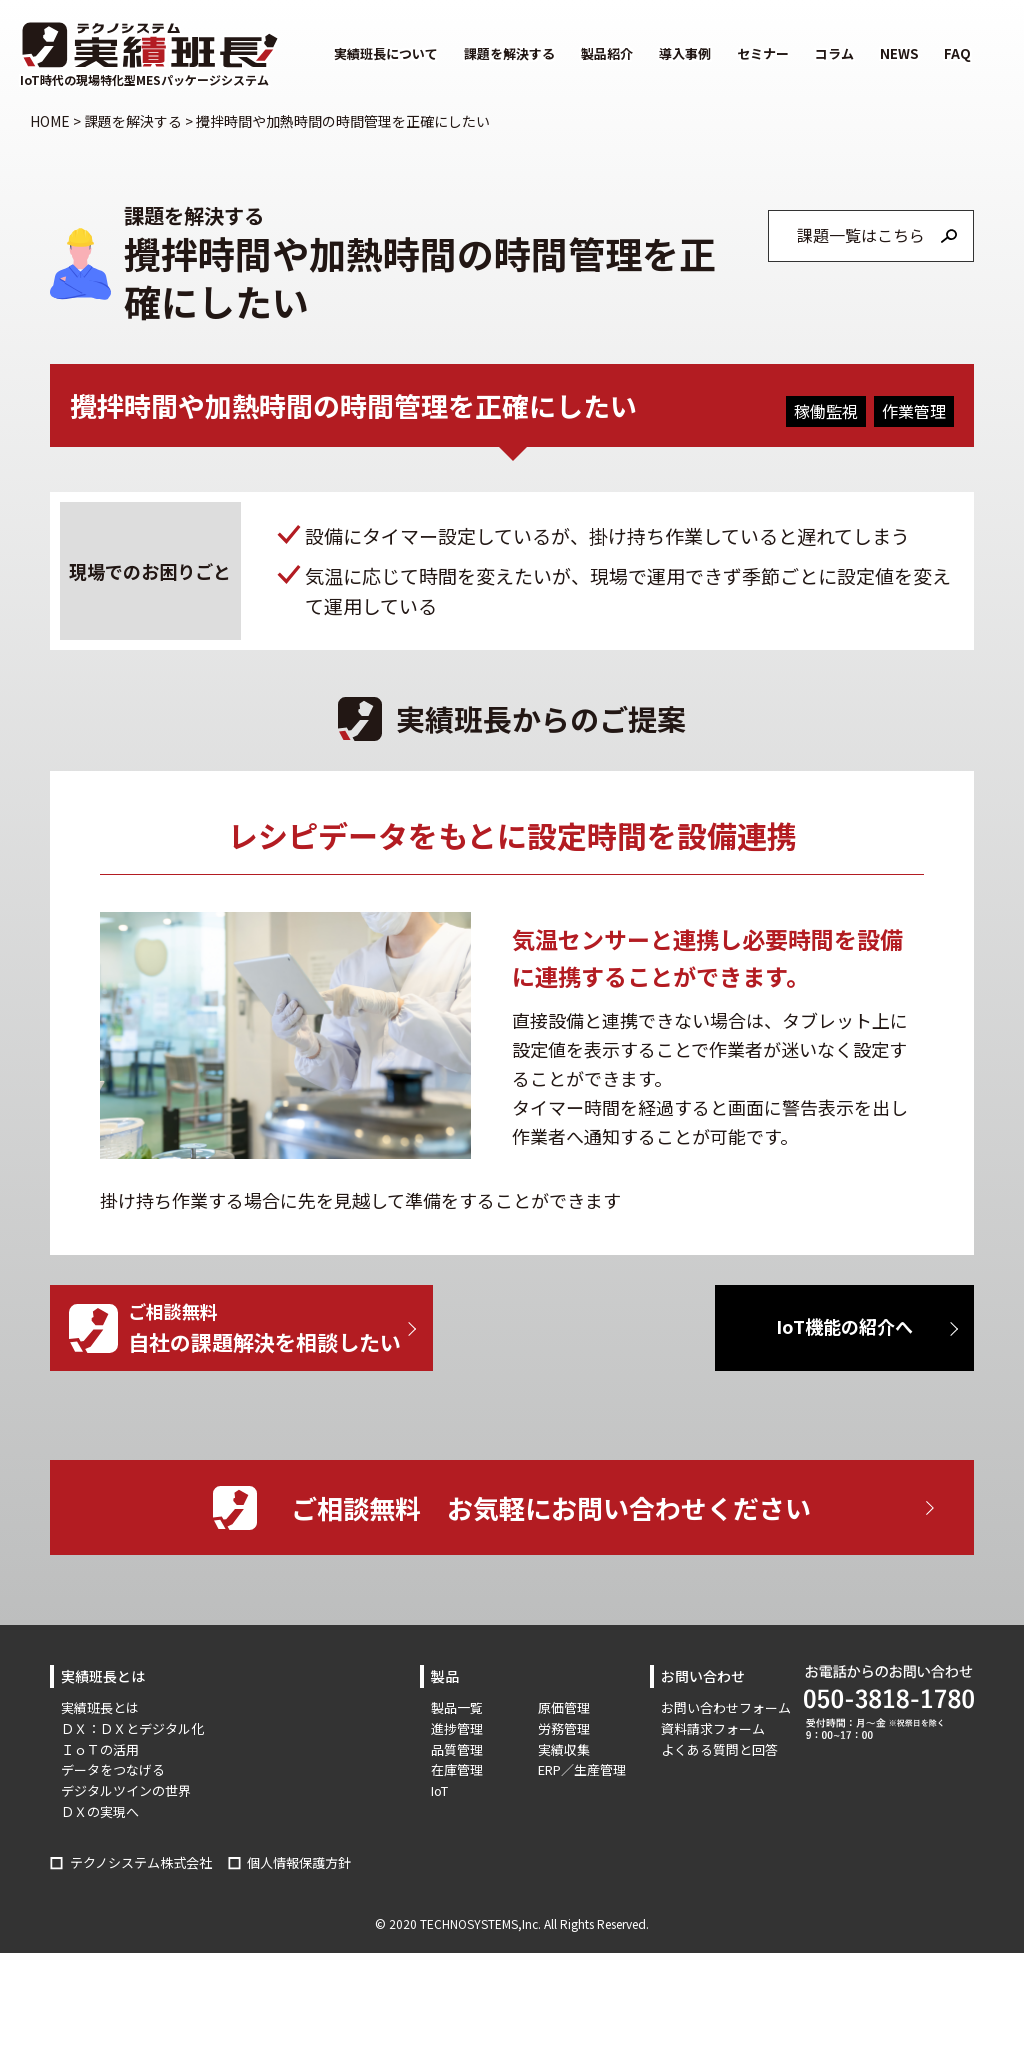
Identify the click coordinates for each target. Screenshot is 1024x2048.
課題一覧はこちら (861, 235)
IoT (439, 1790)
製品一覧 (457, 1707)
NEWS (899, 53)
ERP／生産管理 (582, 1769)
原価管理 (564, 1707)
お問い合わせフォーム (726, 1707)
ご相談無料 (280, 1328)
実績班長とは (100, 1707)
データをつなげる (113, 1769)
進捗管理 (457, 1728)
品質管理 (457, 1749)
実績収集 (564, 1749)
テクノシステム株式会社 (141, 1862)
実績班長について (386, 53)
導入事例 (685, 53)
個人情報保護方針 (299, 1862)
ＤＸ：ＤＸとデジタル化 (132, 1728)
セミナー (763, 53)
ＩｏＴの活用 (100, 1749)
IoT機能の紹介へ (844, 1326)
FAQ (957, 53)
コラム (834, 53)
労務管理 (564, 1728)
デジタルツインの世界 (126, 1790)
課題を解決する (509, 53)
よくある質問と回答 (719, 1749)
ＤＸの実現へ (100, 1811)
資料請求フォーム (713, 1728)
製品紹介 (607, 53)
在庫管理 (457, 1769)
